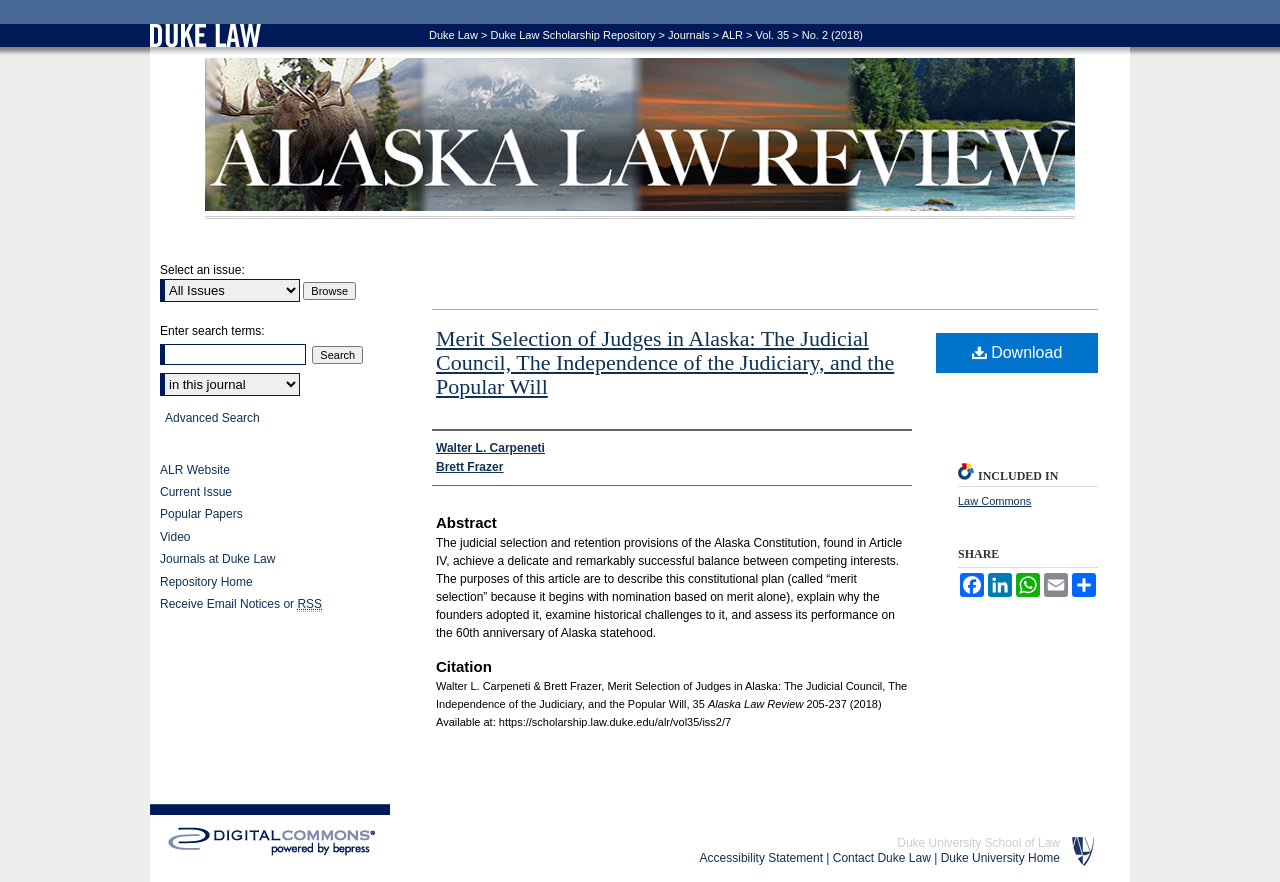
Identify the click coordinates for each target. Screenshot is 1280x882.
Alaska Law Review (640, 138)
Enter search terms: (212, 331)
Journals (689, 35)
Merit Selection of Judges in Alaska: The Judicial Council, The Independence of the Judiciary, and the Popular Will (665, 362)
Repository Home (206, 582)
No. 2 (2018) (832, 35)
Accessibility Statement (761, 858)
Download (1017, 352)
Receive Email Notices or (241, 604)
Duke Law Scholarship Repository (572, 35)
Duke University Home (1000, 858)
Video (175, 537)
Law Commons (994, 501)
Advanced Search (212, 418)
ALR (732, 35)
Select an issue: (202, 270)
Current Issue (196, 492)
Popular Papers (201, 514)
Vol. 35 (773, 35)
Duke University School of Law (978, 843)
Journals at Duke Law (217, 559)
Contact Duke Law (882, 858)
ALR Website (195, 470)
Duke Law (453, 35)
